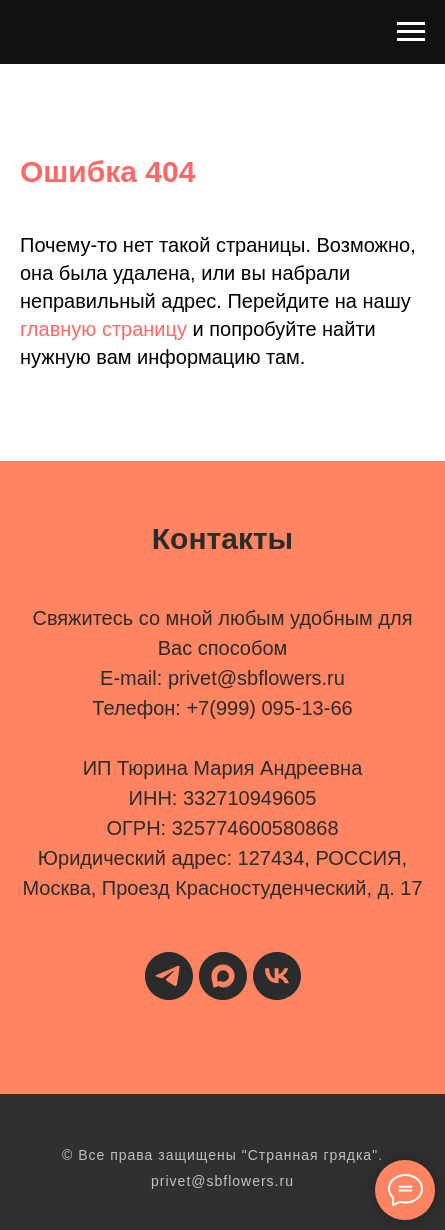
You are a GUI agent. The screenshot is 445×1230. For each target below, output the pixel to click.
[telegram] (169, 976)
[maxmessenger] (223, 976)
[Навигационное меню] (411, 32)
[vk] (277, 976)
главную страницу (103, 329)
